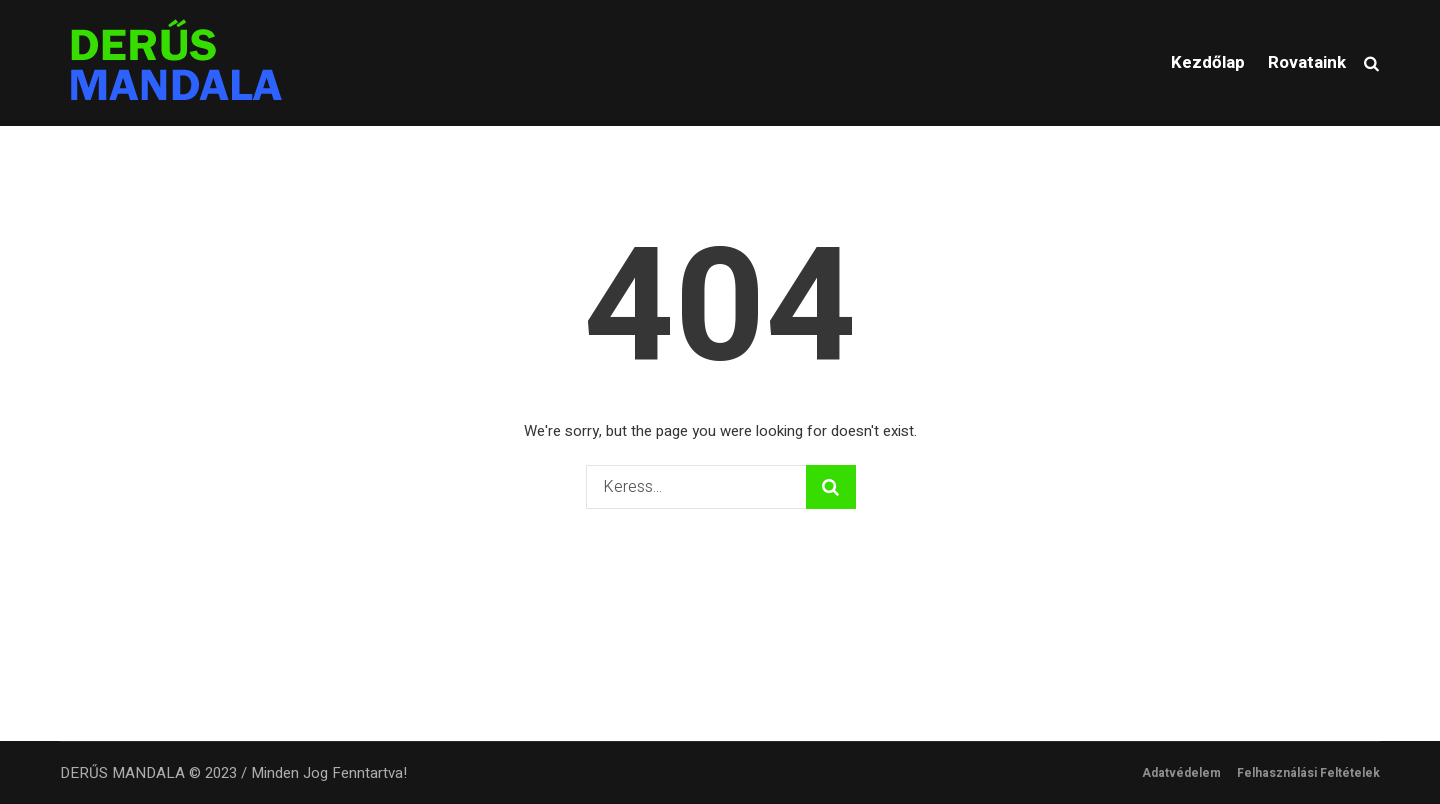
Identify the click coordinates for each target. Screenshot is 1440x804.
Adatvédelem (1181, 773)
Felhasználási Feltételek (1308, 773)
